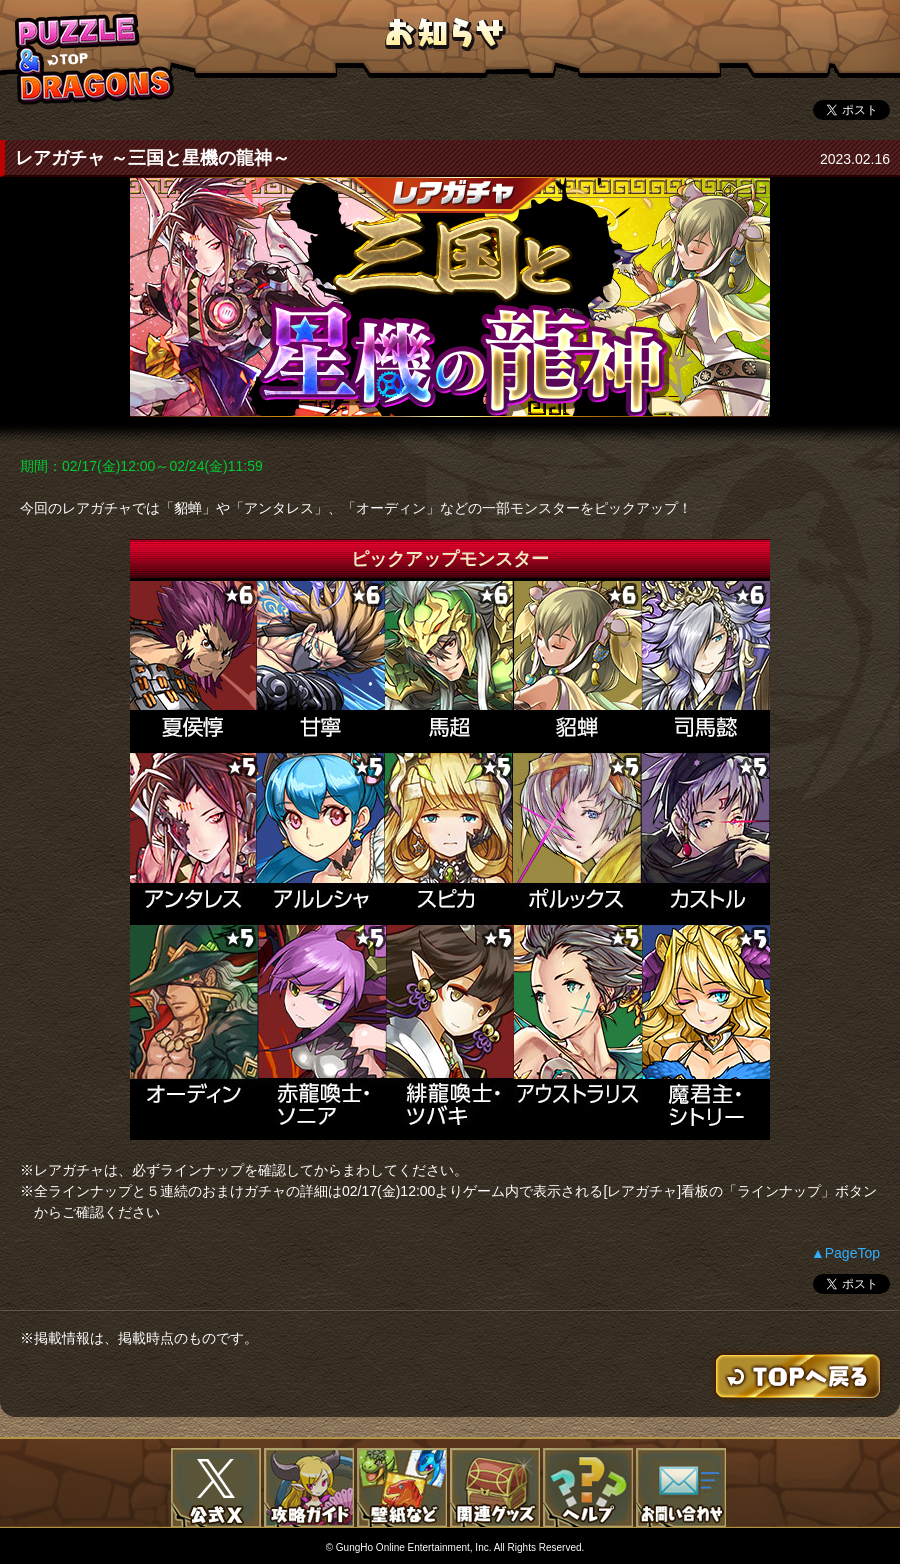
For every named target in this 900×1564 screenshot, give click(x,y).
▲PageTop (845, 1253)
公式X (216, 1488)
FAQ (588, 1488)
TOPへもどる (95, 58)
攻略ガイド (309, 1488)
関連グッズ (495, 1488)
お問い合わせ (681, 1488)
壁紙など (402, 1488)
